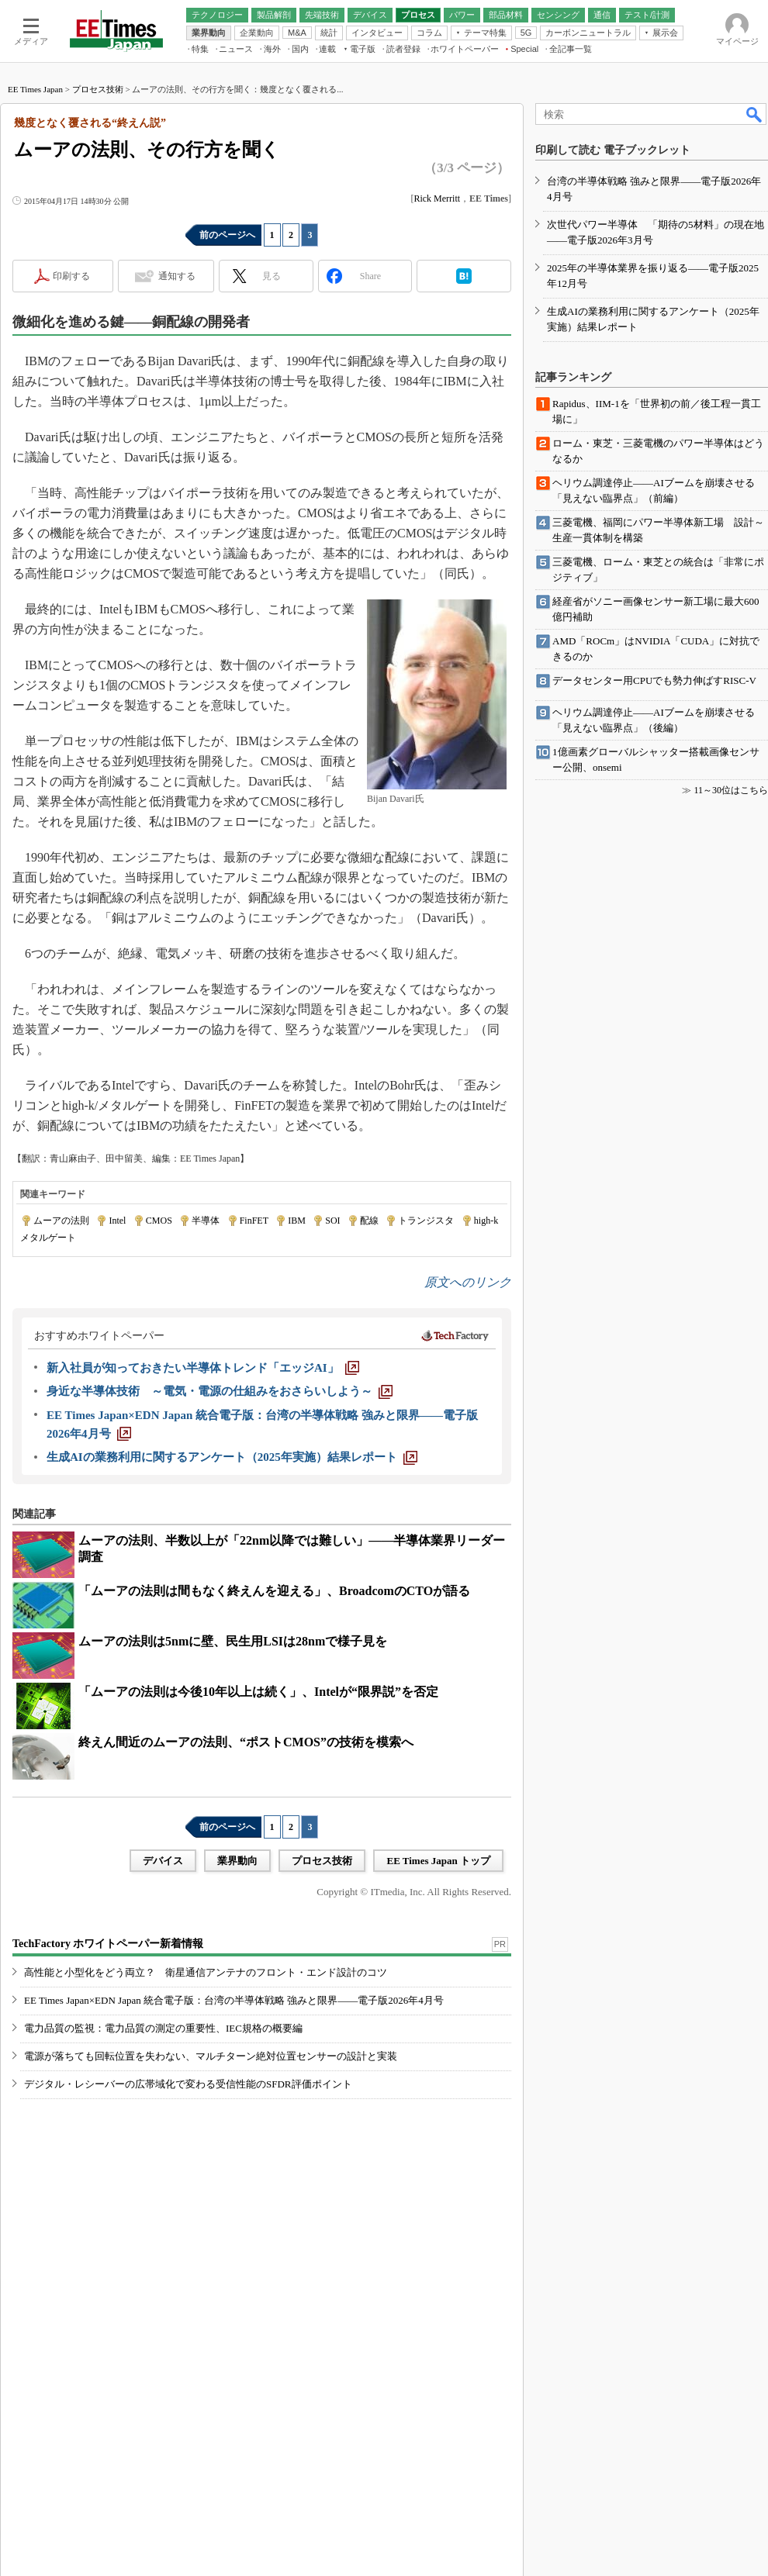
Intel (117, 1220)
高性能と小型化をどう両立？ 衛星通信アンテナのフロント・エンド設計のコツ (205, 1972)
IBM (297, 1220)
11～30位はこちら (731, 790)
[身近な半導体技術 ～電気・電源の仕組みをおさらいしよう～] (220, 1391)
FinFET (254, 1220)
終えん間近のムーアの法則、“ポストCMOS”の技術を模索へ (245, 1742)
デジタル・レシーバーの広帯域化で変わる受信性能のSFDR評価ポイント (188, 2084)
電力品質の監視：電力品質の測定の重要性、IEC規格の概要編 (163, 2028)
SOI (332, 1220)
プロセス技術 (97, 89)
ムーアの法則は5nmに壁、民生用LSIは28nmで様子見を (232, 1641)
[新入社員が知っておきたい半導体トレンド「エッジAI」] (203, 1368)
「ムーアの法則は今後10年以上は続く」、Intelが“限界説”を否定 (258, 1691)
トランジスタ (426, 1220)
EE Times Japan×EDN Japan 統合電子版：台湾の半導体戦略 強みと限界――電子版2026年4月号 (234, 2000)
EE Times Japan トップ (438, 1860)
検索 (754, 114)
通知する (176, 276)
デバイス (163, 1860)
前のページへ (227, 235)
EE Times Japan (35, 89)
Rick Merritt (436, 198)
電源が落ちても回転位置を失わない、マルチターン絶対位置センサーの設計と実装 (210, 2056)
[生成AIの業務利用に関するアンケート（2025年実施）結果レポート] (232, 1457)
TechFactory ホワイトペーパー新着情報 (107, 1943)
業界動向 (237, 1860)
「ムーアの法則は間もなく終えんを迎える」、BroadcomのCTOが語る (274, 1590)
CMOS (159, 1220)
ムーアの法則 (61, 1220)
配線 (369, 1220)
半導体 (206, 1220)
